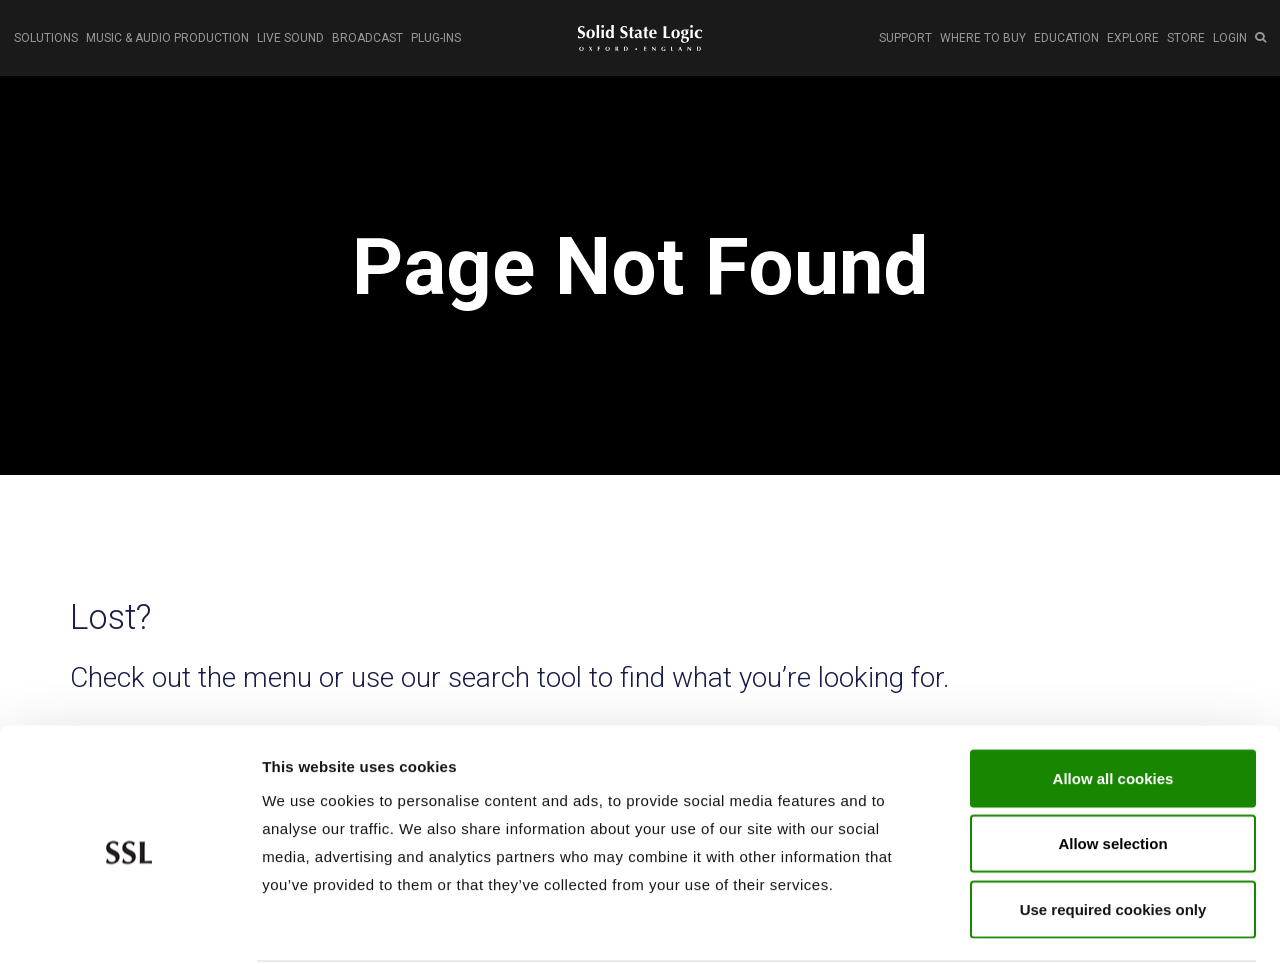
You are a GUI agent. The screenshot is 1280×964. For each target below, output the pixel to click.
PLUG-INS (436, 38)
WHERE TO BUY (983, 38)
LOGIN (1230, 38)
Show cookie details (1066, 924)
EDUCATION (1066, 38)
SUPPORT (905, 38)
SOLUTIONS (46, 38)
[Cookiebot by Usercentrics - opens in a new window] (129, 925)
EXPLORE (1133, 38)
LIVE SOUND (290, 38)
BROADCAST (367, 38)
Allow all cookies (1113, 701)
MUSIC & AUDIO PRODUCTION (167, 38)
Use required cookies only (1113, 832)
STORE (1186, 38)
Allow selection (1112, 767)
